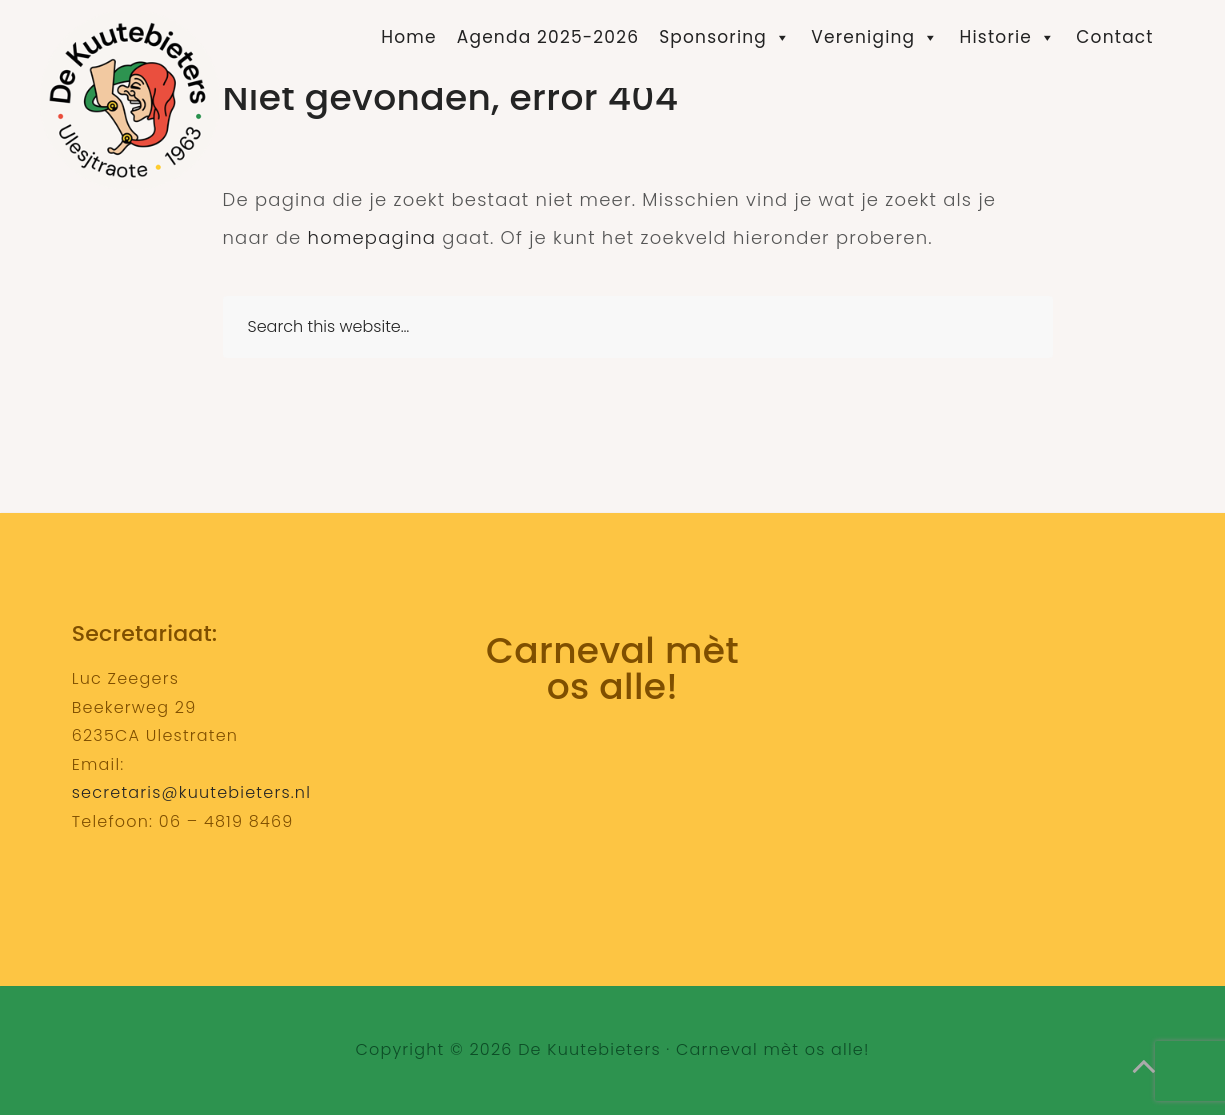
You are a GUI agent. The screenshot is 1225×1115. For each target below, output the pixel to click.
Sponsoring (725, 37)
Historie (1008, 37)
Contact (1114, 37)
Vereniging (875, 37)
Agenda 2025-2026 (548, 37)
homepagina (372, 237)
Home (409, 37)
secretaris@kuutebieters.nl (191, 792)
